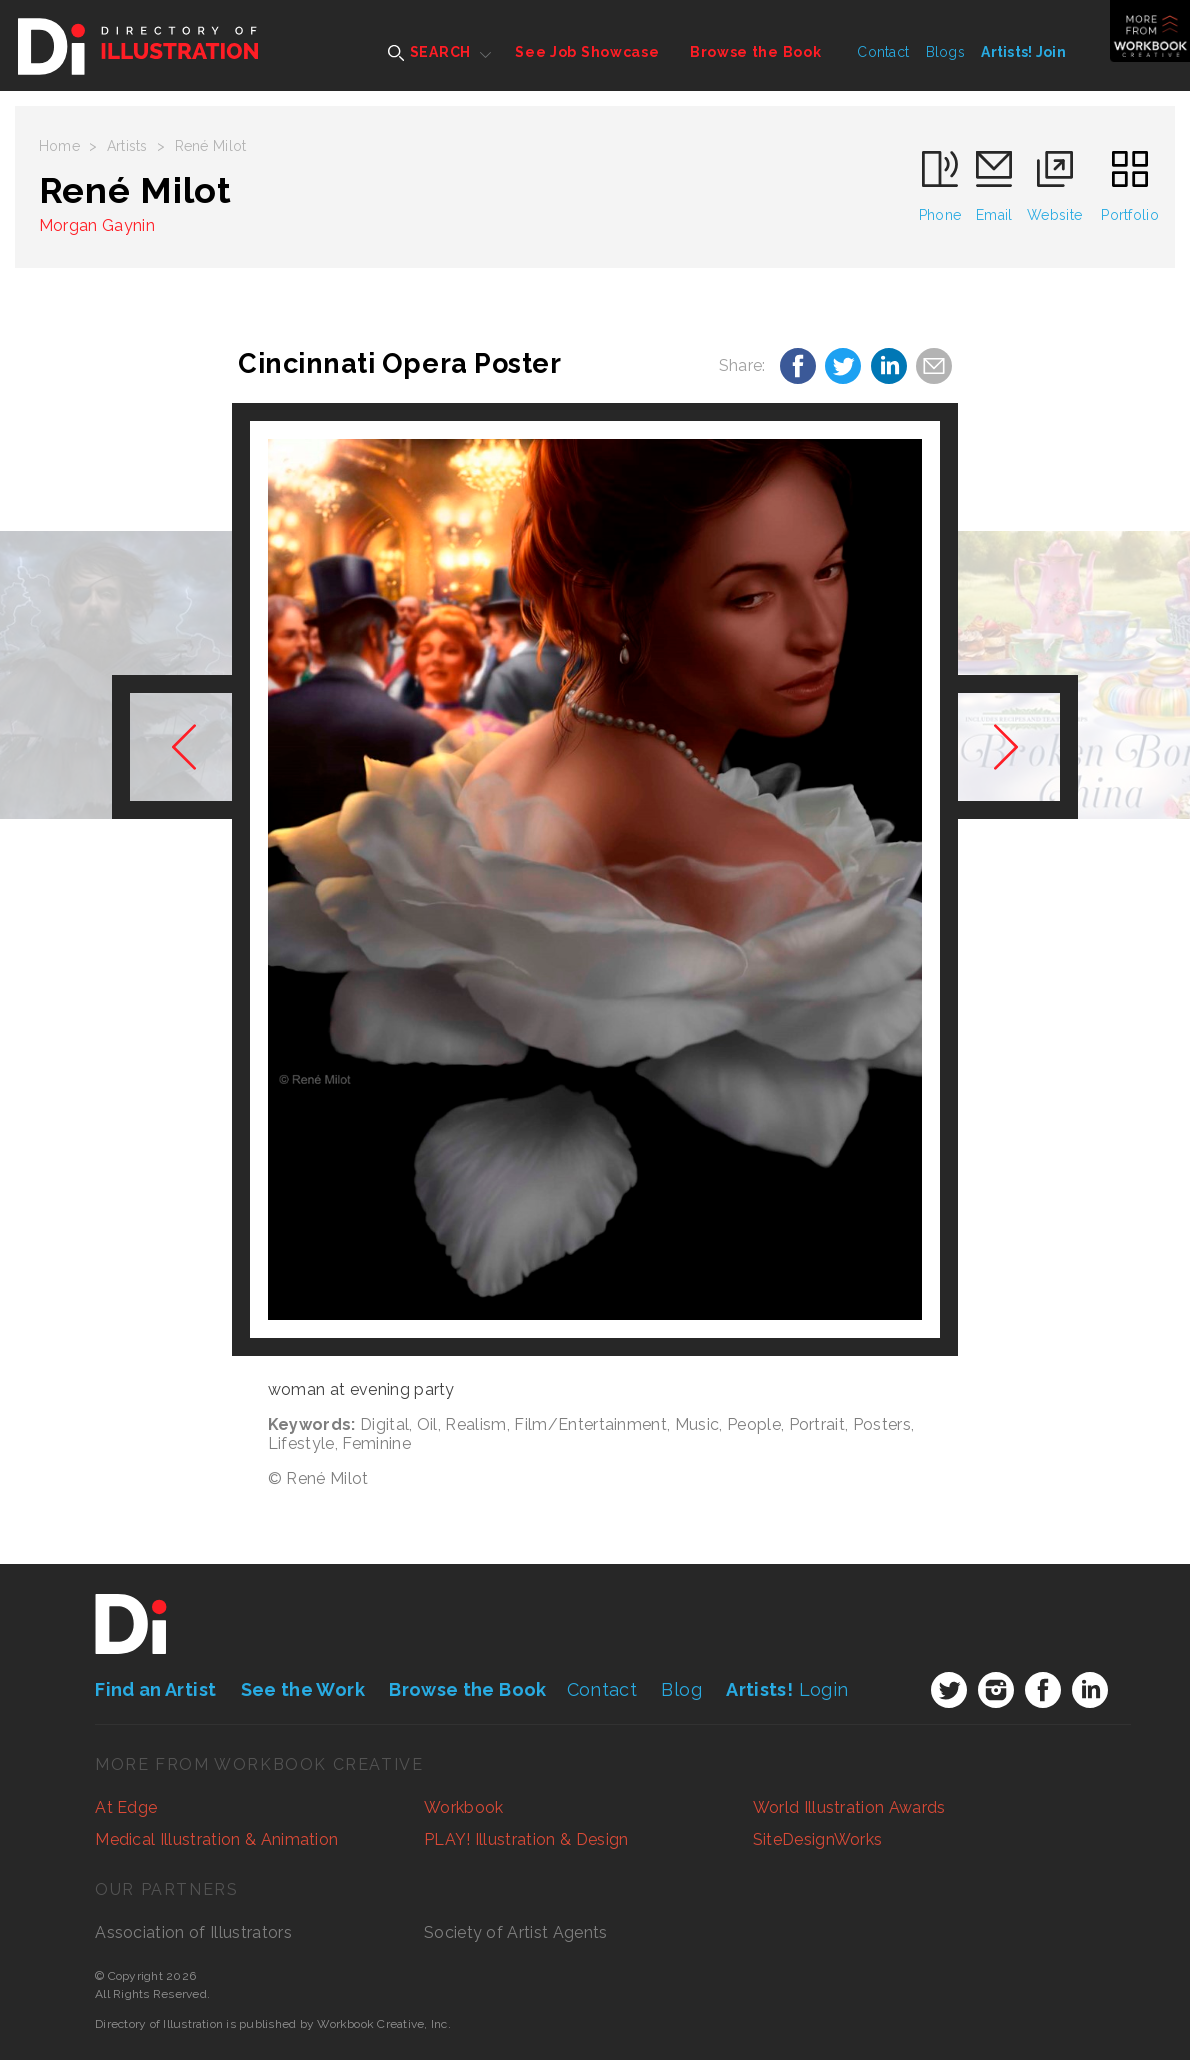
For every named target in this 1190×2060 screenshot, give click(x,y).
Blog (681, 1689)
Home (59, 146)
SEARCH (429, 52)
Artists (127, 146)
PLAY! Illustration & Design (526, 1839)
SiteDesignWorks (818, 1839)
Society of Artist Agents (516, 1932)
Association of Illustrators (193, 1932)
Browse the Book (756, 52)
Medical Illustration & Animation (216, 1839)
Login (787, 1689)
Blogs (945, 52)
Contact (883, 52)
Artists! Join (1023, 52)
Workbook (464, 1807)
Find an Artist (155, 1689)
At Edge (126, 1807)
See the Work (303, 1689)
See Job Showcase (587, 52)
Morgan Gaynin (97, 225)
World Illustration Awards (849, 1807)
